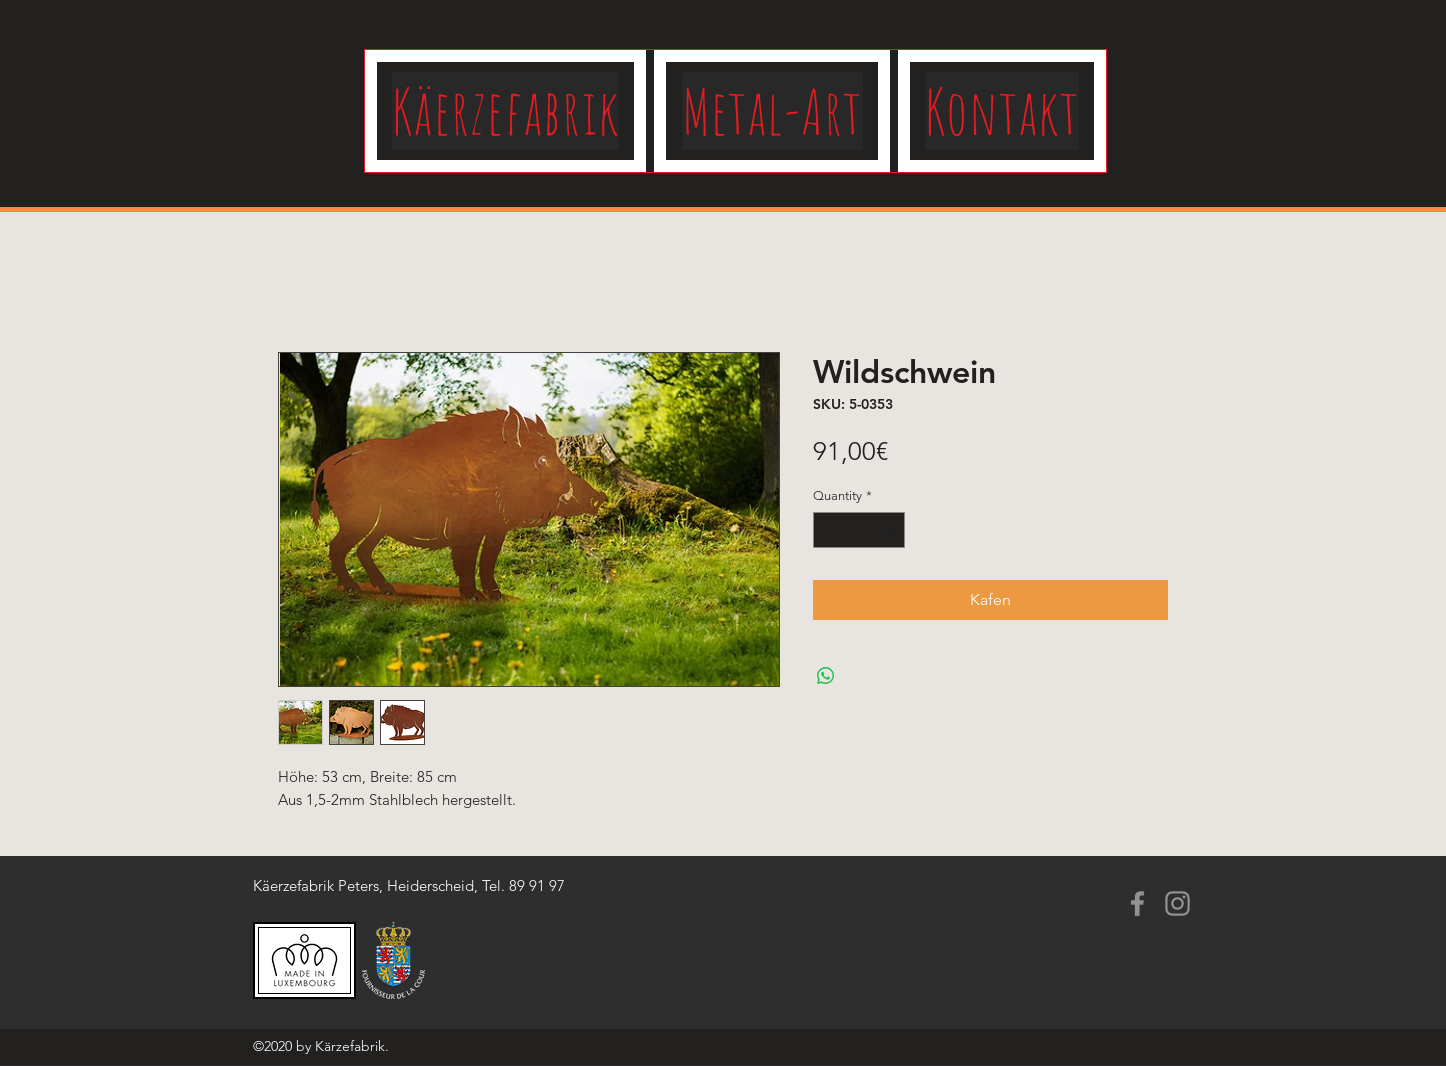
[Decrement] (828, 530)
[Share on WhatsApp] (826, 676)
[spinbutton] (859, 530)
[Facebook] (1137, 903)
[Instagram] (1177, 903)
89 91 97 (537, 885)
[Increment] (891, 530)
